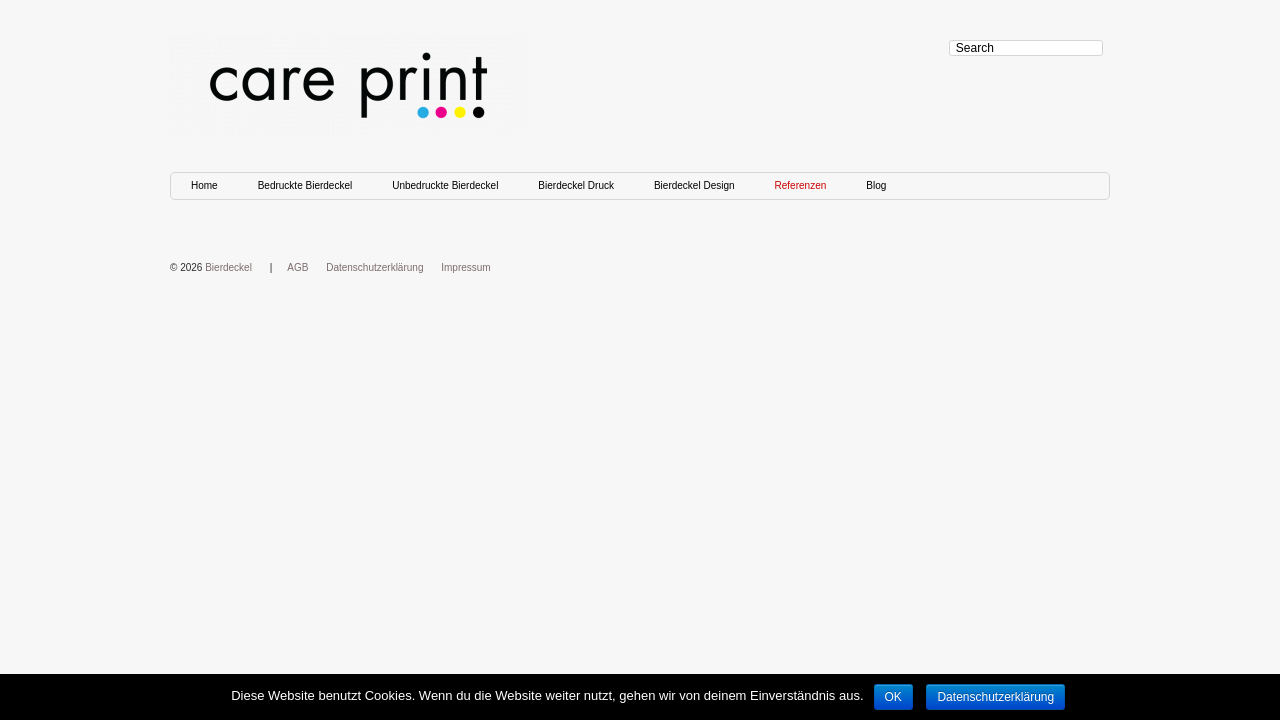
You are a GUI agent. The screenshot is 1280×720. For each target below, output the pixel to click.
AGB (297, 267)
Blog (876, 185)
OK (893, 697)
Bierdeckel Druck (576, 185)
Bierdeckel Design (694, 185)
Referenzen (801, 185)
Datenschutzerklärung (374, 267)
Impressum (465, 267)
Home (204, 185)
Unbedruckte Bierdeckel (445, 185)
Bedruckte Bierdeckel (305, 185)
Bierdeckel (228, 267)
